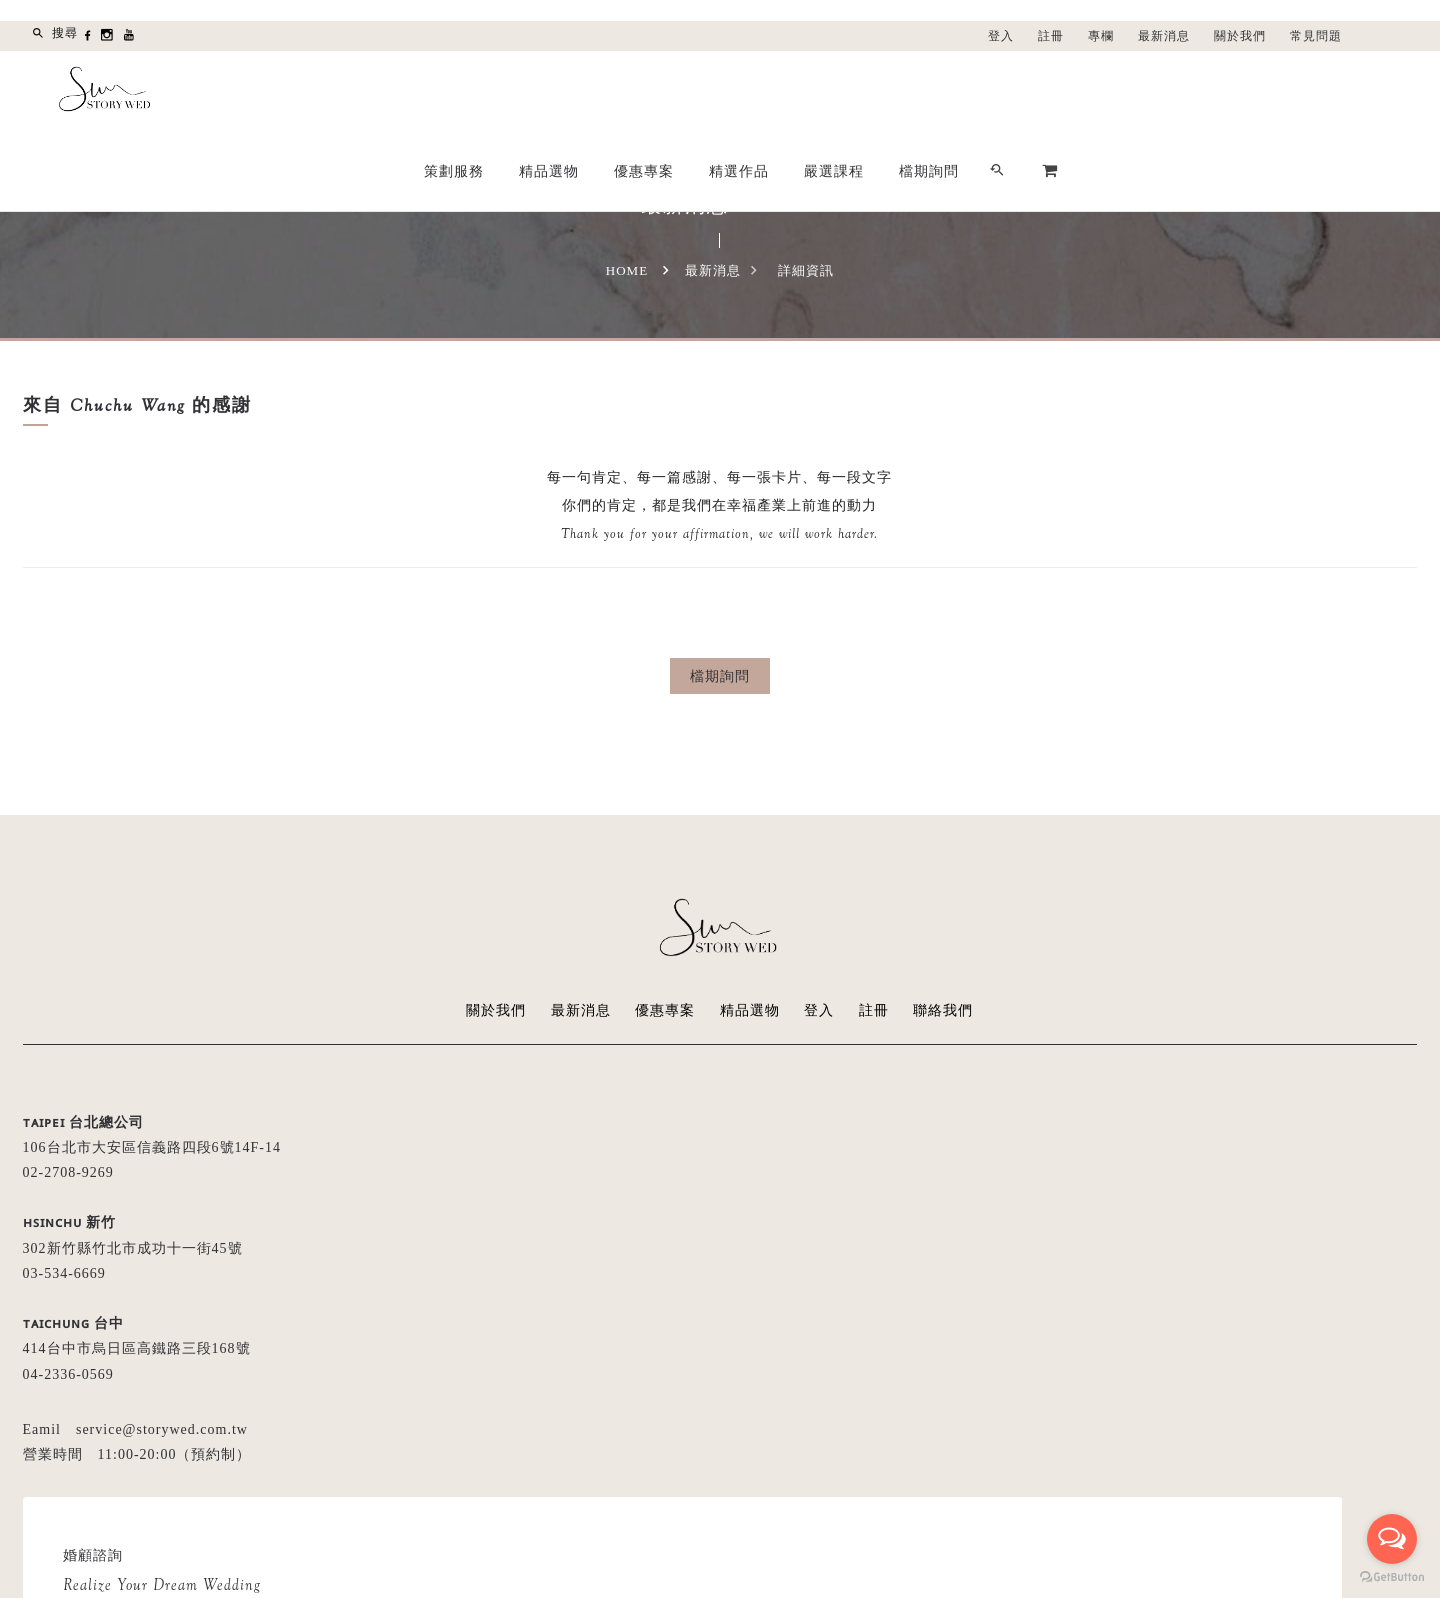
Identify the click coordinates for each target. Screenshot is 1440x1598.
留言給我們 (820, 1297)
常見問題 (1316, 36)
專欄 (1101, 36)
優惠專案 (931, 91)
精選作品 (1026, 91)
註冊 (1051, 36)
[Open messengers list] (1392, 1539)
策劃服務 (741, 91)
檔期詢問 (1216, 91)
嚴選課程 (1121, 91)
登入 (1001, 36)
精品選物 (836, 91)
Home (627, 270)
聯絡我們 (944, 1010)
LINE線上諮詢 (960, 1297)
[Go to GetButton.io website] (1392, 1577)
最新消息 (1164, 36)
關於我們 (1240, 36)
